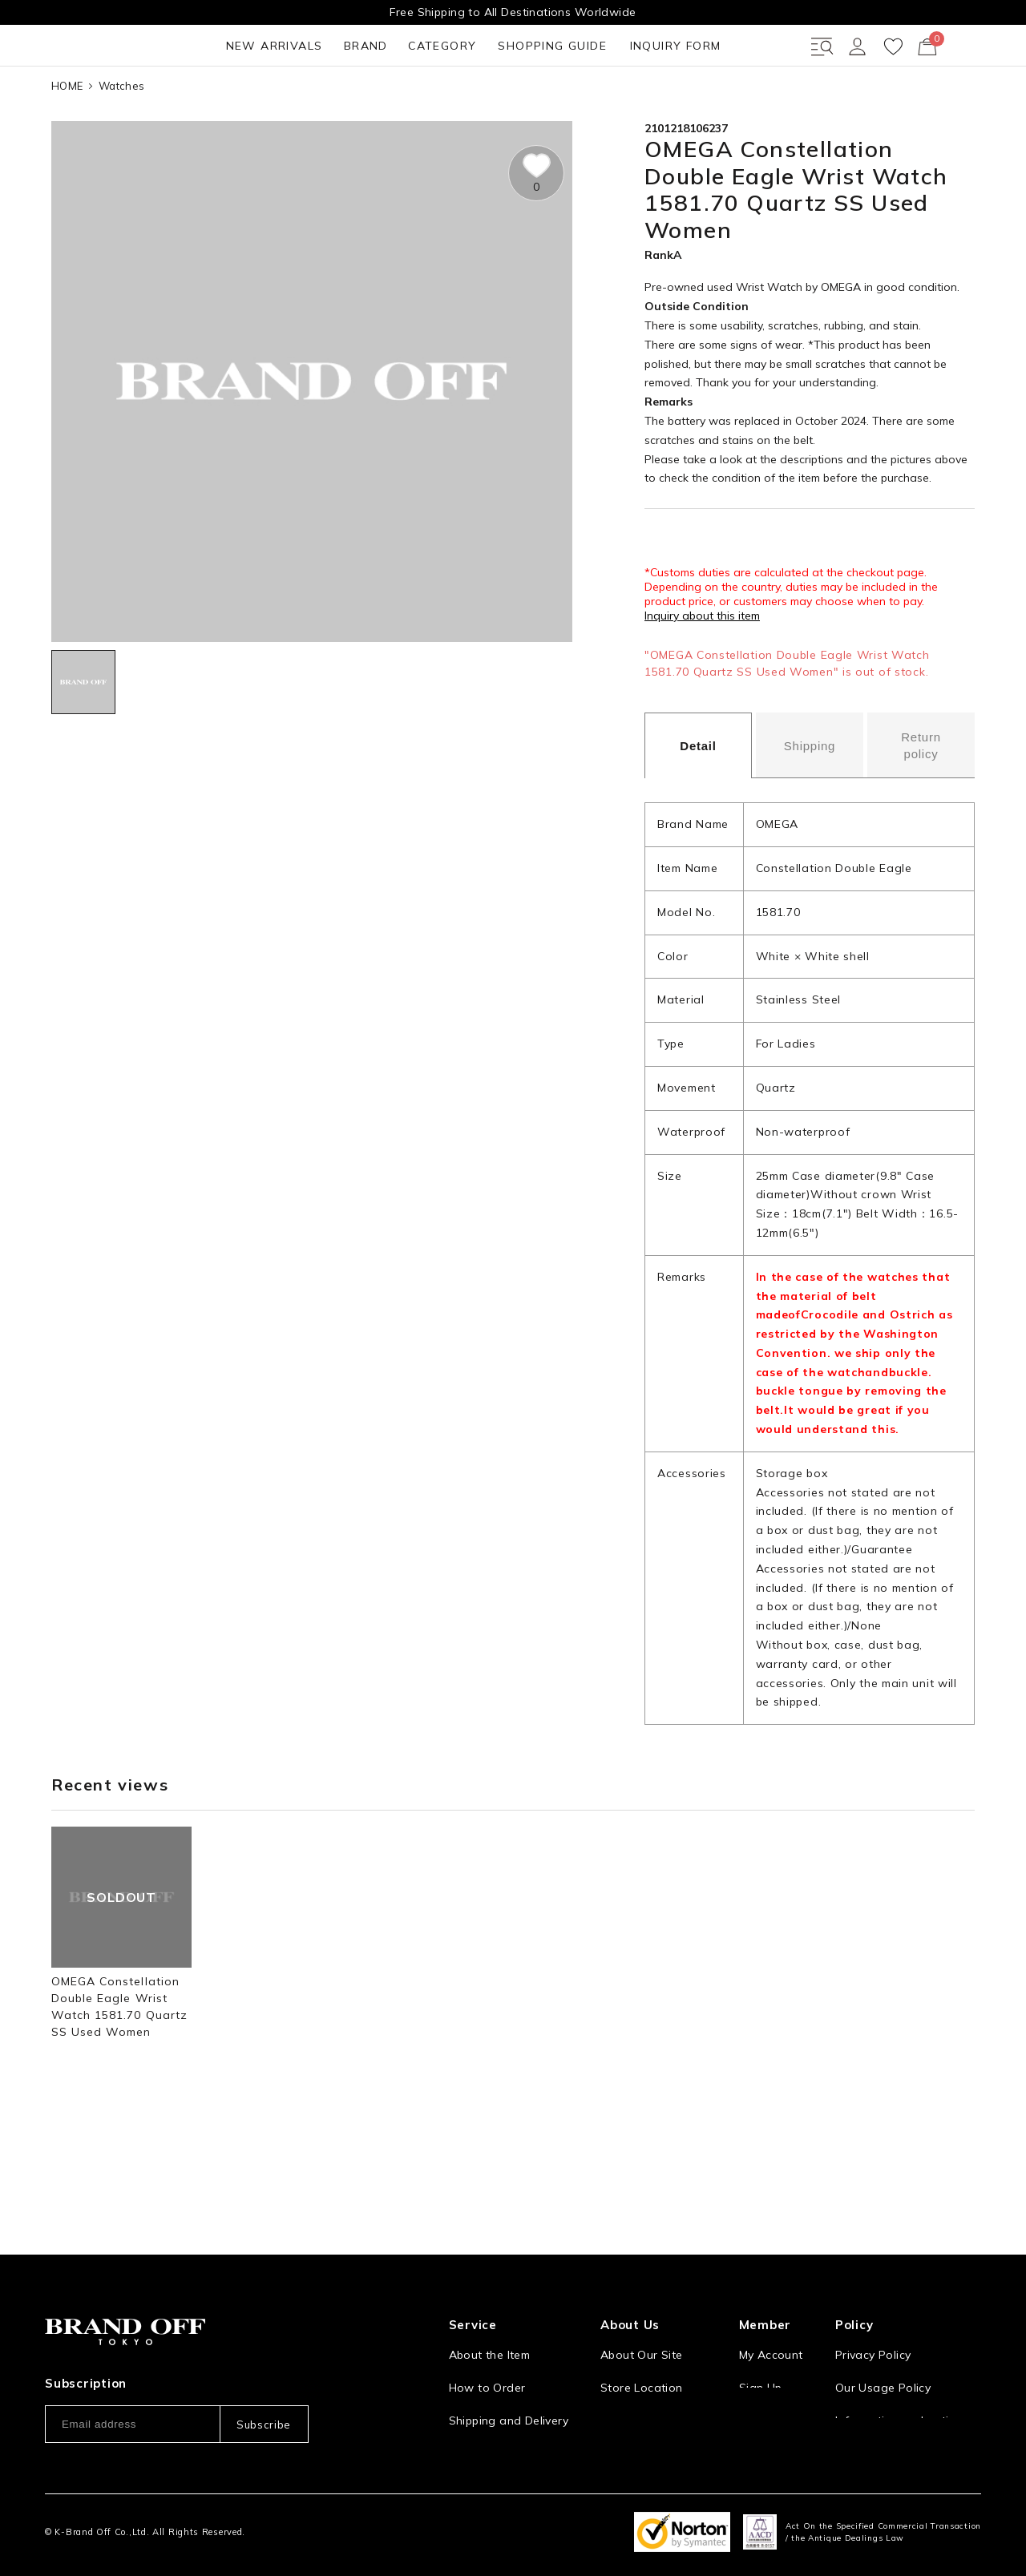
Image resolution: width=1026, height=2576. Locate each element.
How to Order (487, 2350)
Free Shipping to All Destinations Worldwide (513, 12)
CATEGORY (279, 103)
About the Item (489, 2317)
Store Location (641, 2350)
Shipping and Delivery (508, 2383)
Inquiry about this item (702, 674)
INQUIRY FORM (528, 103)
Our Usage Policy (883, 2350)
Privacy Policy (873, 2317)
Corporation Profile (653, 2383)
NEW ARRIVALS (96, 103)
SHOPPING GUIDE (397, 103)
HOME (67, 143)
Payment (473, 2415)
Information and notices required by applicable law (908, 2391)
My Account (771, 2317)
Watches (121, 143)
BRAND (195, 103)
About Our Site (641, 2317)
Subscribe (263, 2386)
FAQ (460, 2448)
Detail (698, 804)
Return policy (921, 804)
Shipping (809, 803)
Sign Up (760, 2350)
